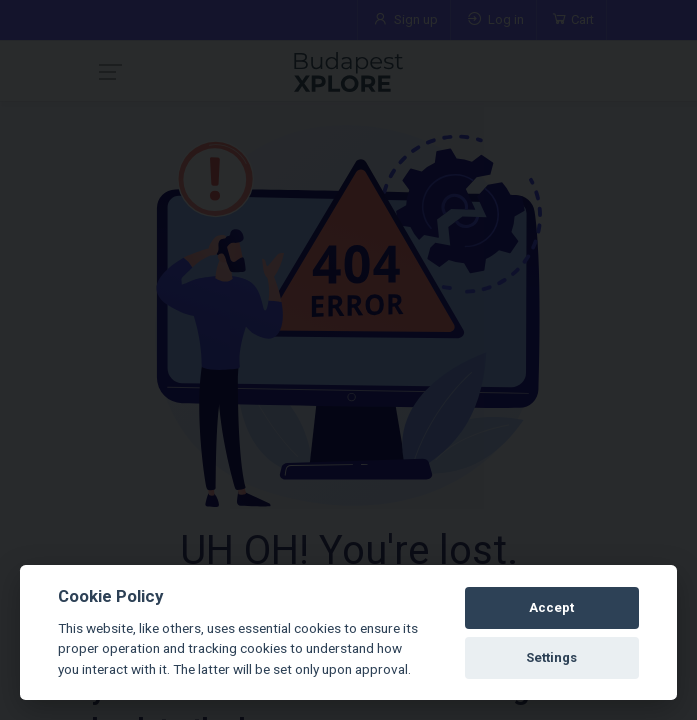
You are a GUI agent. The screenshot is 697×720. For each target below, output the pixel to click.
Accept (551, 607)
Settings (551, 657)
